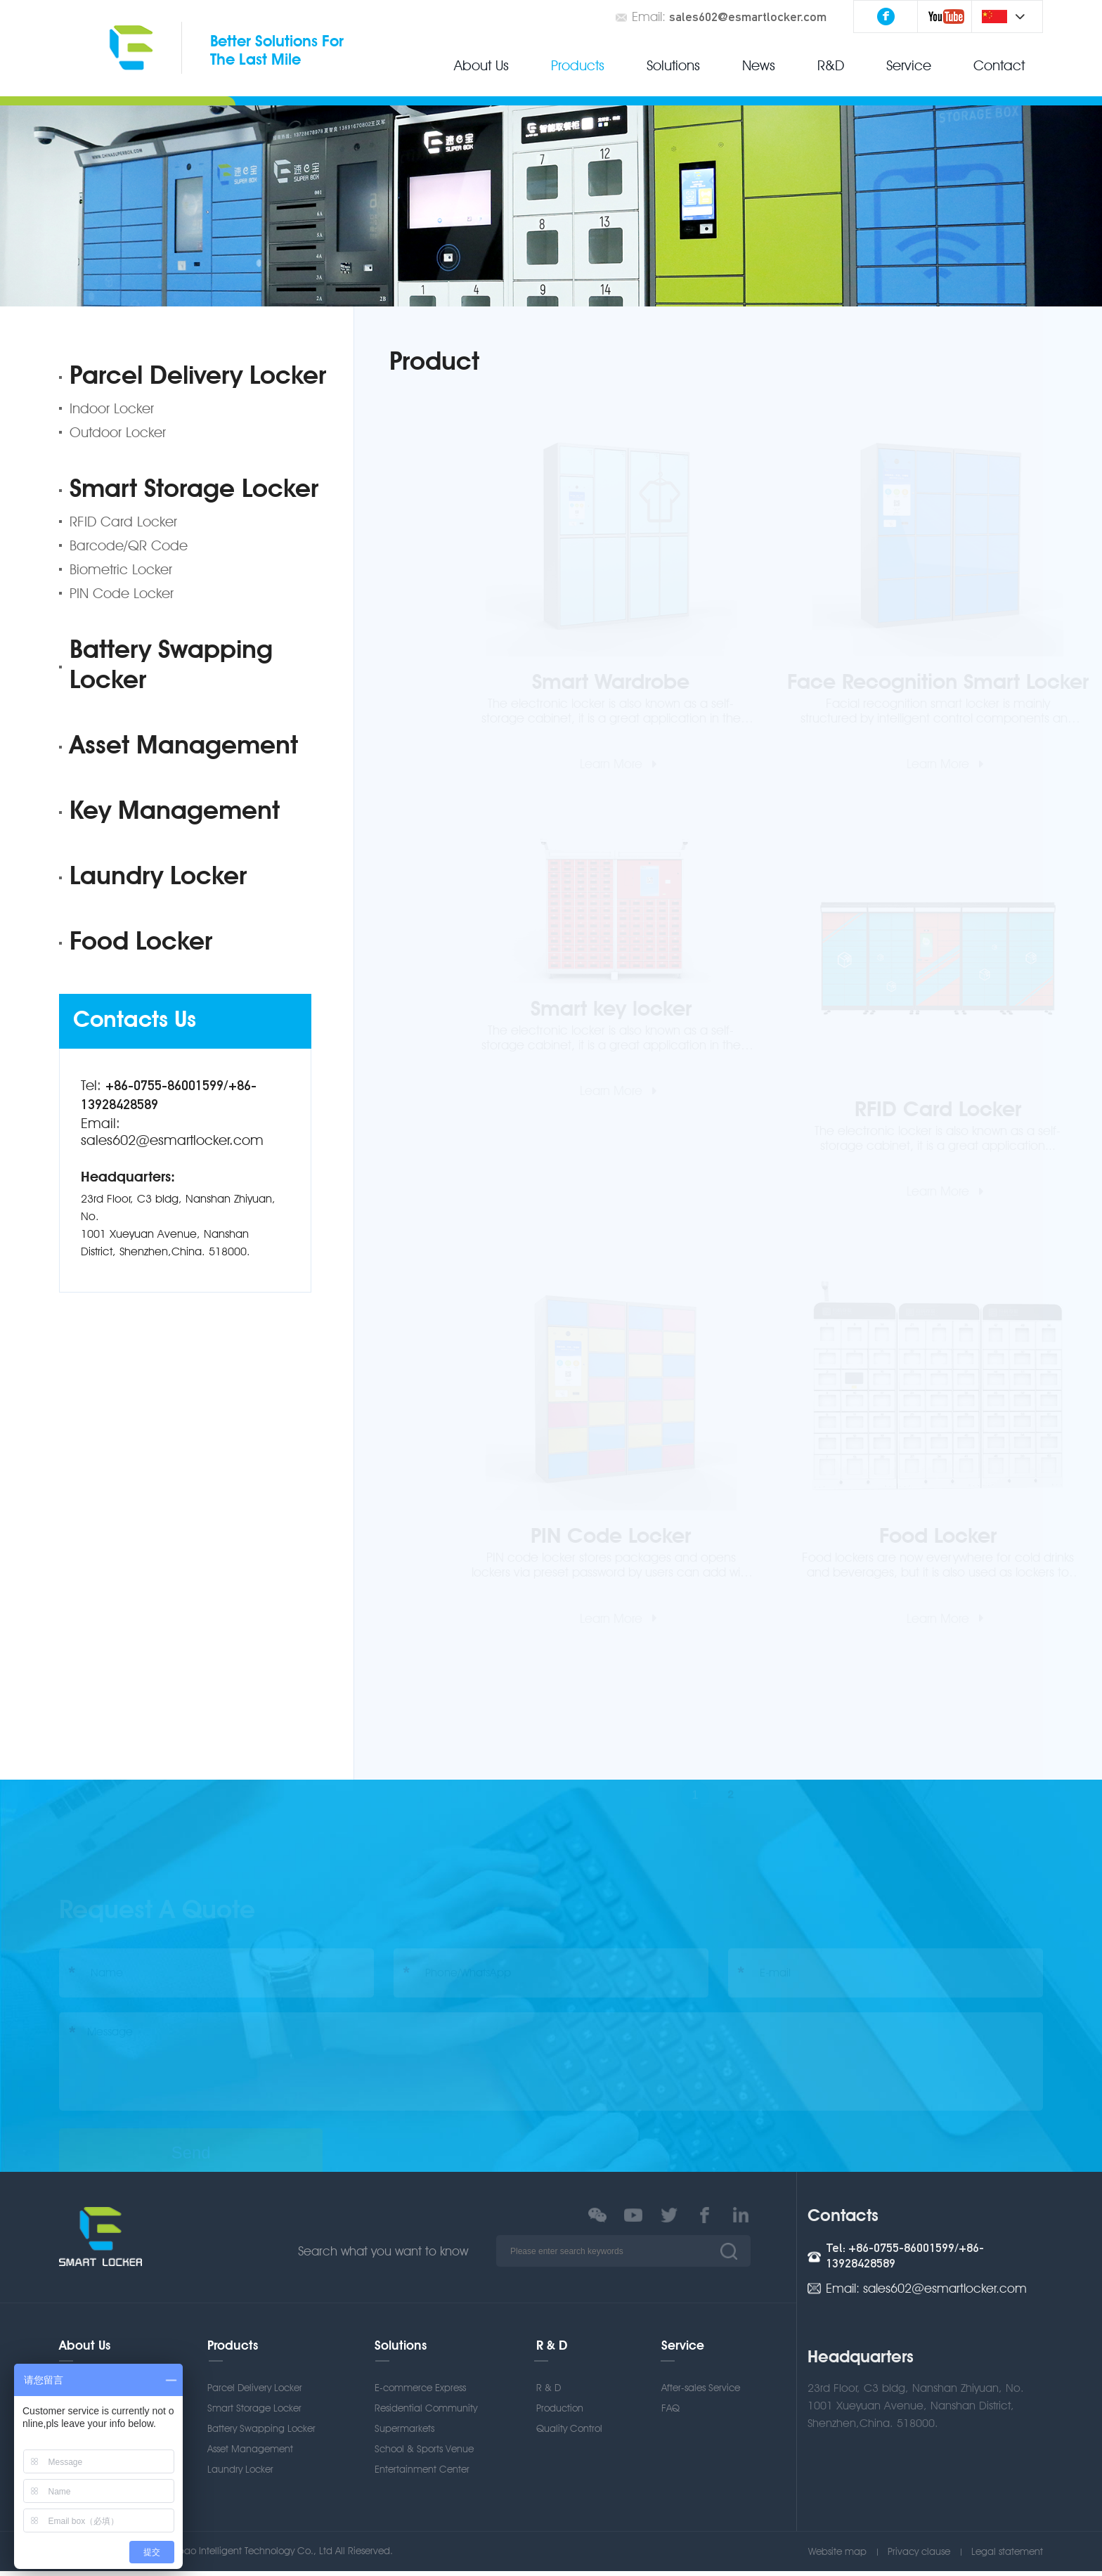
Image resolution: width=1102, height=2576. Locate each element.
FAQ (670, 2413)
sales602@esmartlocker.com (747, 18)
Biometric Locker (121, 569)
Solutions (673, 65)
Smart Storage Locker (194, 490)
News (758, 65)
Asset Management (184, 747)
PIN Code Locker (122, 593)
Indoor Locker (112, 408)
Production (559, 2413)
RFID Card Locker (123, 521)
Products (577, 65)
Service (908, 65)
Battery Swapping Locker (171, 666)
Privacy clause (919, 2556)
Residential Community (426, 2413)
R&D (830, 65)
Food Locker (141, 943)
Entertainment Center (422, 2474)
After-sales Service (700, 2392)
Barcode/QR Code (129, 545)
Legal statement (1007, 2556)
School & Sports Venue (424, 2453)
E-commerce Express (420, 2392)
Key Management (175, 812)
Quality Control (569, 2433)
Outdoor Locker (118, 432)
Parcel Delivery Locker (198, 377)
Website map (837, 2556)
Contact (999, 65)
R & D (551, 2351)
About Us (481, 65)
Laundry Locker (158, 878)
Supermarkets (404, 2433)
